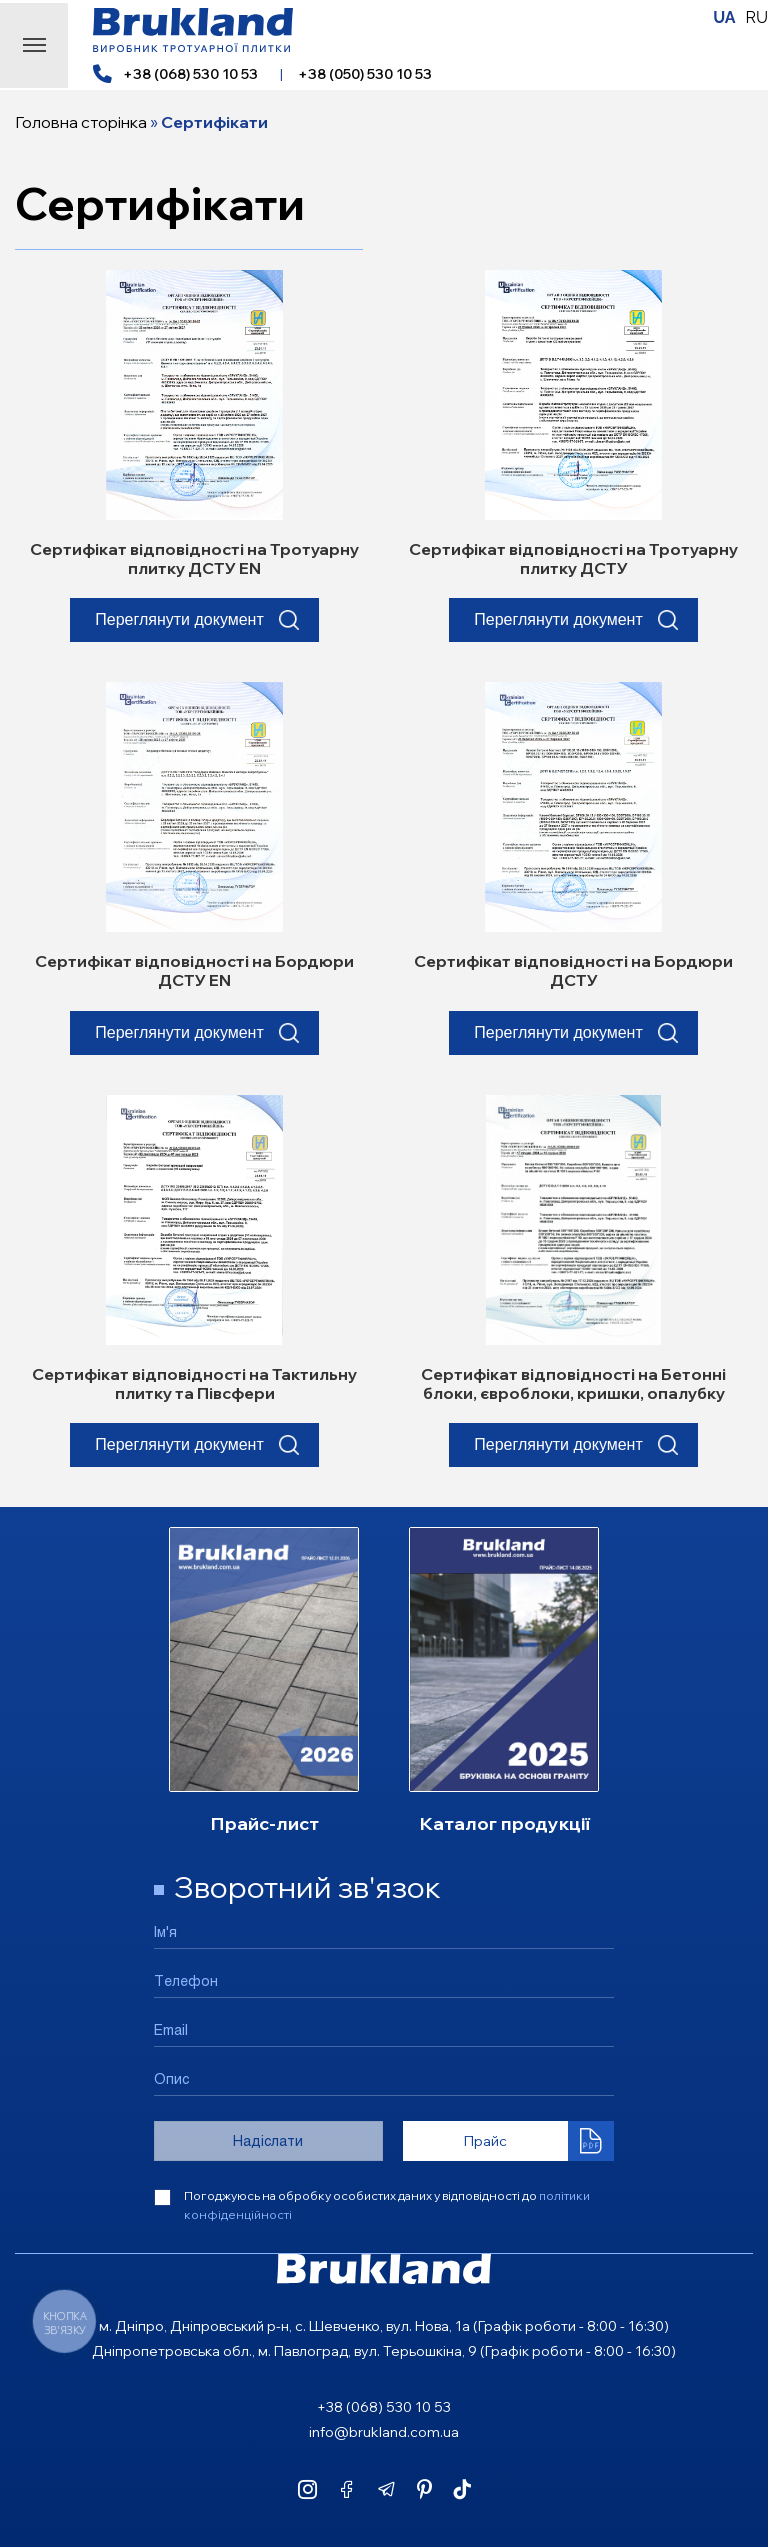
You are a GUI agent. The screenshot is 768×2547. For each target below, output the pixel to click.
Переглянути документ (179, 622)
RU (756, 17)
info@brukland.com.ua (384, 2432)
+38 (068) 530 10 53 (190, 74)
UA (724, 17)
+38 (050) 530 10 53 (365, 74)
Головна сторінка (81, 122)
